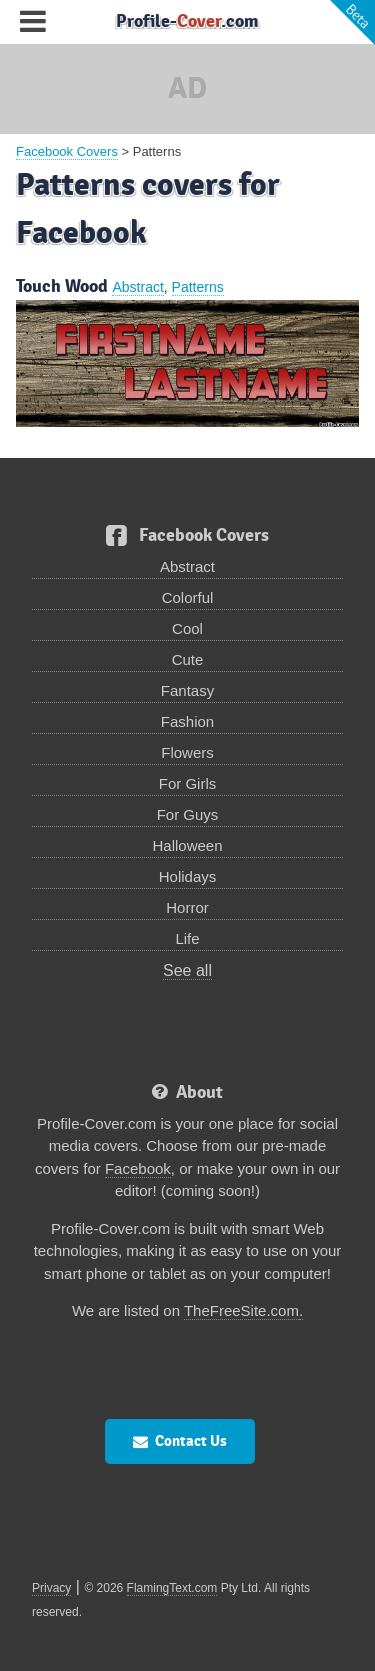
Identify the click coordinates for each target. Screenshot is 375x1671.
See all (187, 970)
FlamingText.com (172, 1588)
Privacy (51, 1588)
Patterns (198, 287)
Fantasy (187, 690)
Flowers (187, 752)
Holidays (188, 876)
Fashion (187, 721)
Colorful (188, 597)
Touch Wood (62, 286)
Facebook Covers (67, 151)
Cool (187, 628)
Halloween (187, 845)
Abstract (137, 287)
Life (187, 938)
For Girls (188, 783)
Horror (187, 907)
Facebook (138, 1168)
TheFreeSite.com (241, 1310)
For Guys (188, 814)
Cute (188, 659)
